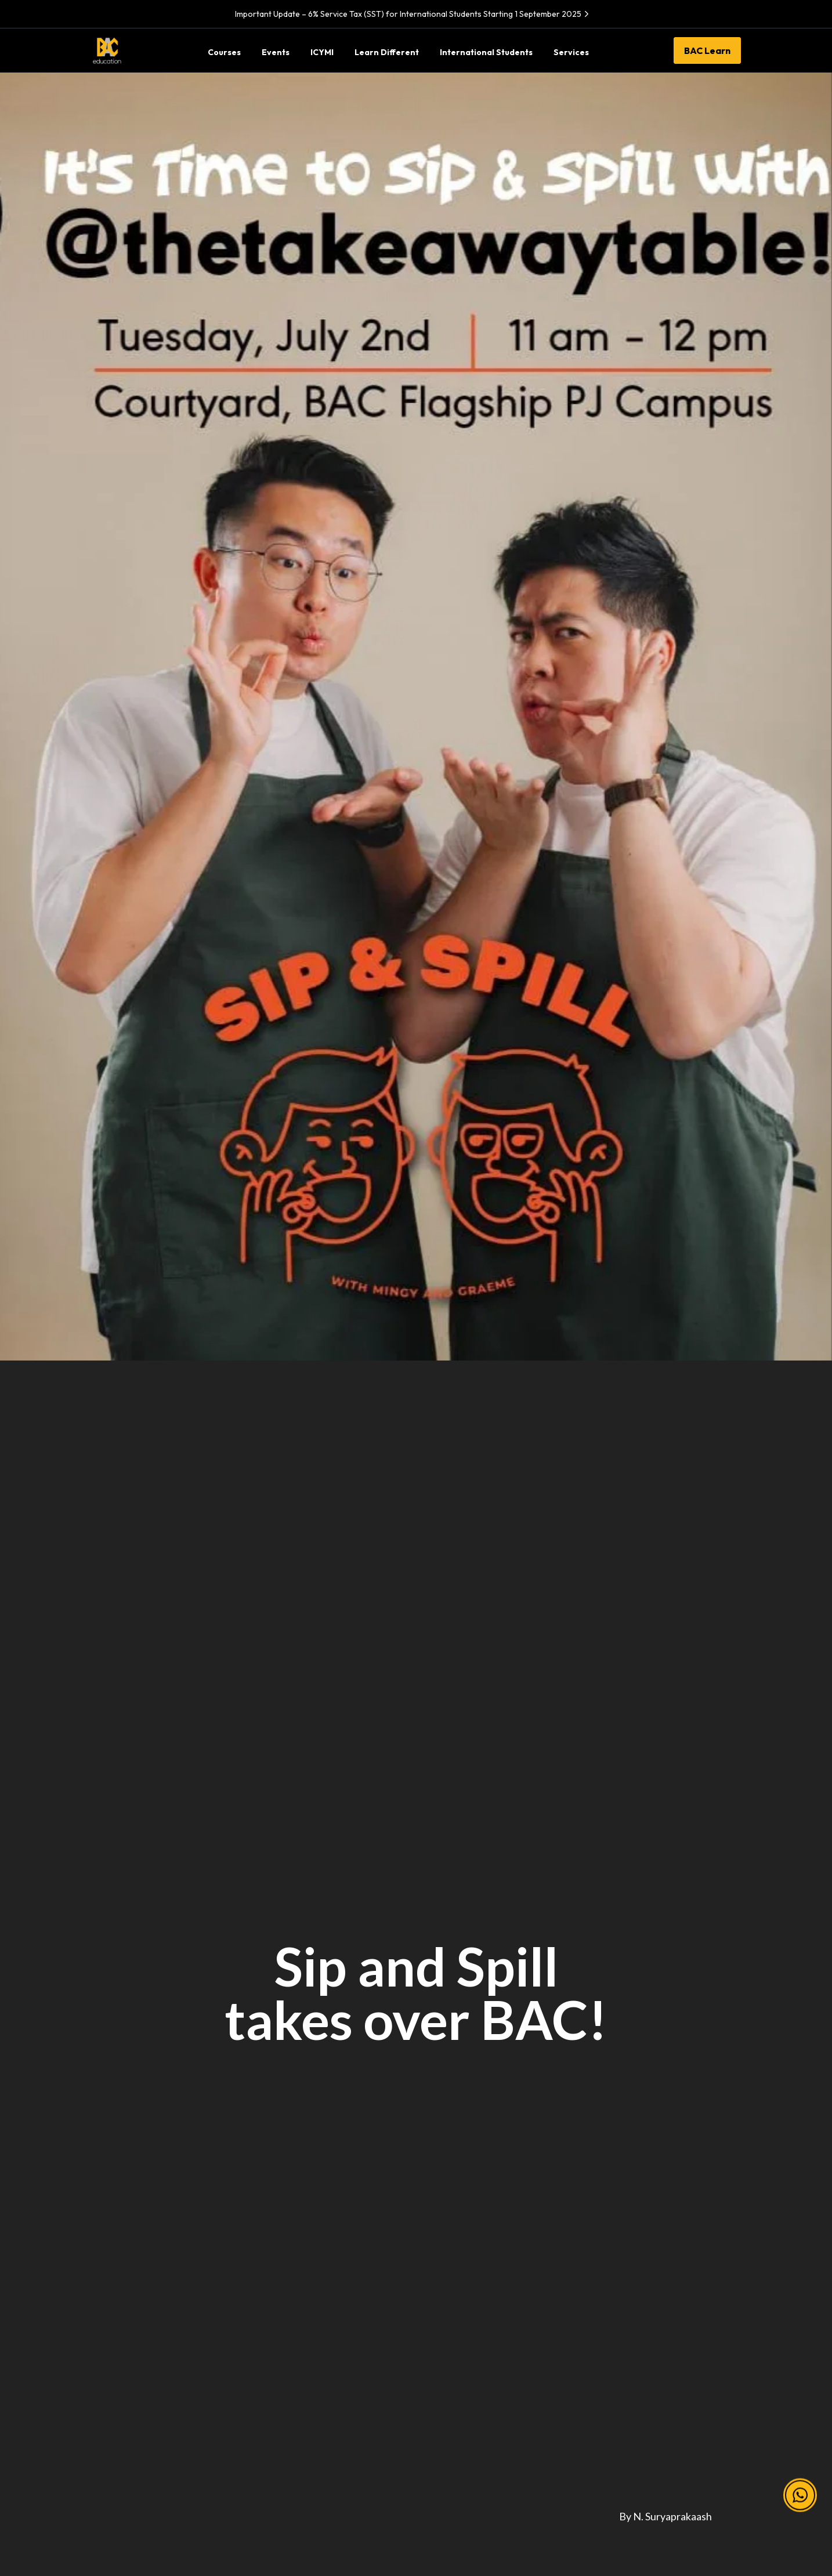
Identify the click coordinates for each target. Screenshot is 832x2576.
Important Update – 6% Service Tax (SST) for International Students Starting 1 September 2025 (413, 14)
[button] (800, 2496)
